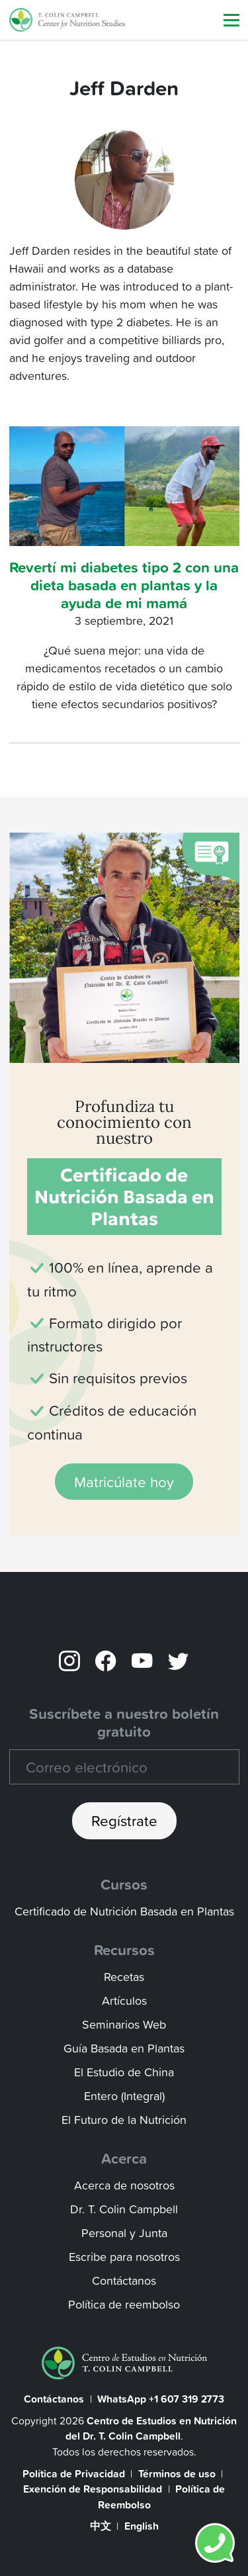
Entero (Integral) (124, 2096)
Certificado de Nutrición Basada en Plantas (124, 1911)
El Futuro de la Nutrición (124, 2119)
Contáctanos (124, 2280)
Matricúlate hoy (124, 1481)
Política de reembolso (124, 2304)
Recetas (124, 1976)
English (141, 2526)
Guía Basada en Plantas (124, 2048)
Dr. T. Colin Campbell (124, 2209)
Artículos (124, 2000)
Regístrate (124, 1820)
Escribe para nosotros (124, 2256)
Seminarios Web (124, 2024)
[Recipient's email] (124, 1767)
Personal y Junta (124, 2233)
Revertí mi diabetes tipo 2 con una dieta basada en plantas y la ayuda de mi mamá (124, 585)
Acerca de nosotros (124, 2185)
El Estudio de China (124, 2072)
